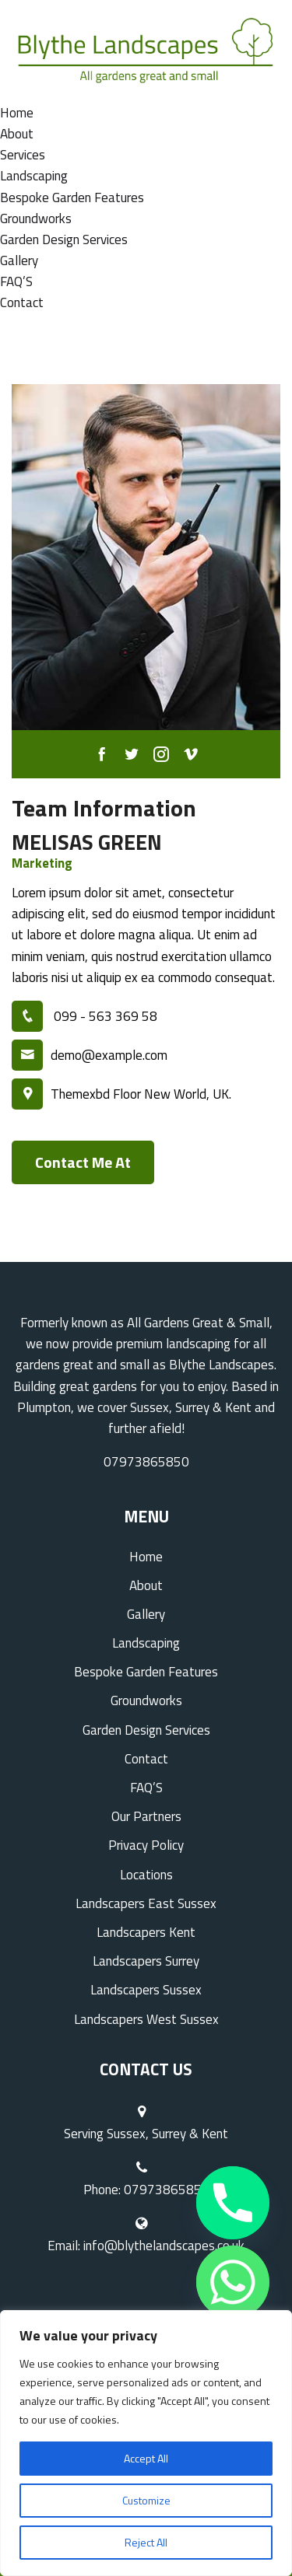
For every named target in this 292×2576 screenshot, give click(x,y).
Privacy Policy (146, 1845)
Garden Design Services (64, 239)
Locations (146, 1875)
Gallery (19, 260)
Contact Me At (83, 1162)
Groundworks (36, 218)
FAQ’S (16, 281)
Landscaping (34, 176)
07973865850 (146, 1462)
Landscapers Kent (146, 1932)
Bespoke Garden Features (72, 197)
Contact (22, 302)
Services (22, 155)
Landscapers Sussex (146, 1990)
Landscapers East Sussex (146, 1903)
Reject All (146, 2542)
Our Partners (146, 1816)
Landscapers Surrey (146, 1961)
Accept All (146, 2458)
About (16, 134)
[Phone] (232, 2202)
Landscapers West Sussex (146, 2019)
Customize (146, 2500)
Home (16, 113)
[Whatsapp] (232, 2282)
